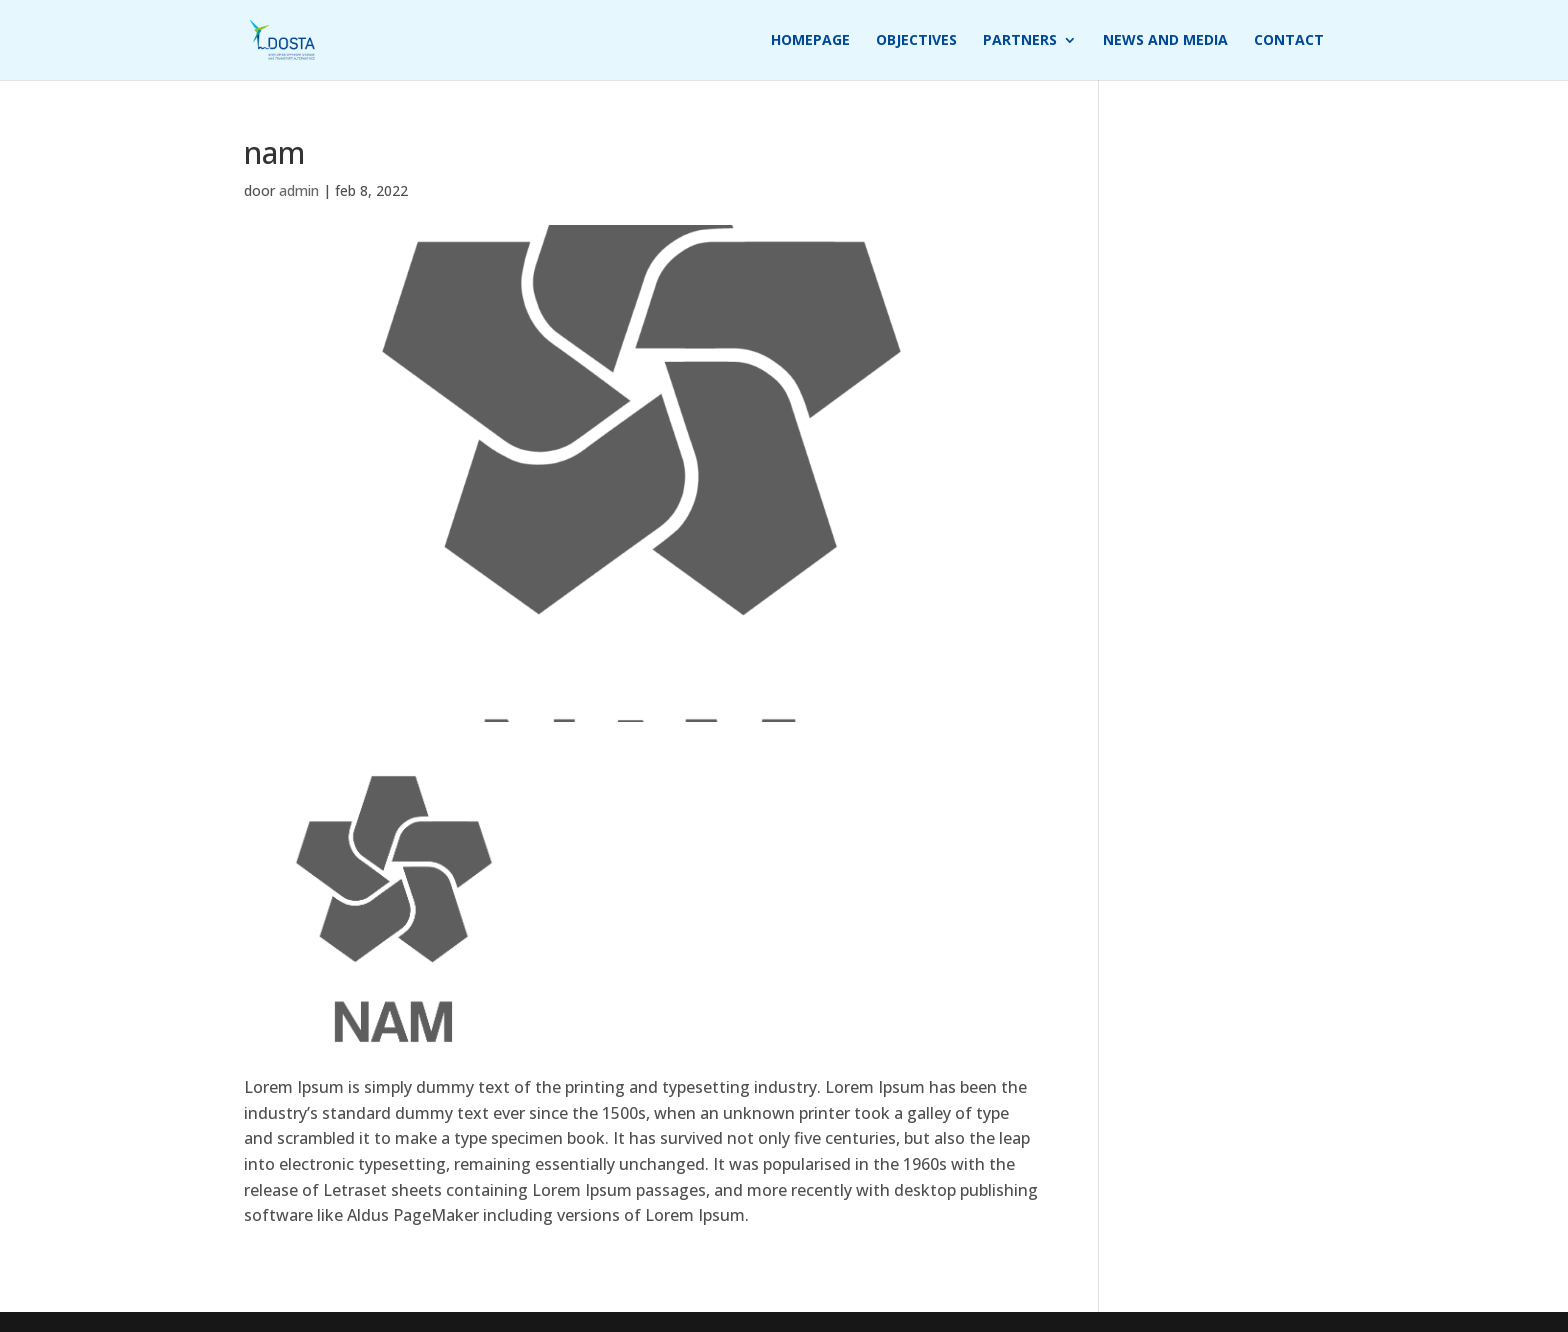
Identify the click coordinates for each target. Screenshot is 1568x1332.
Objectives (916, 41)
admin (299, 190)
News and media (1165, 41)
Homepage (810, 41)
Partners (1020, 41)
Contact (1289, 41)
